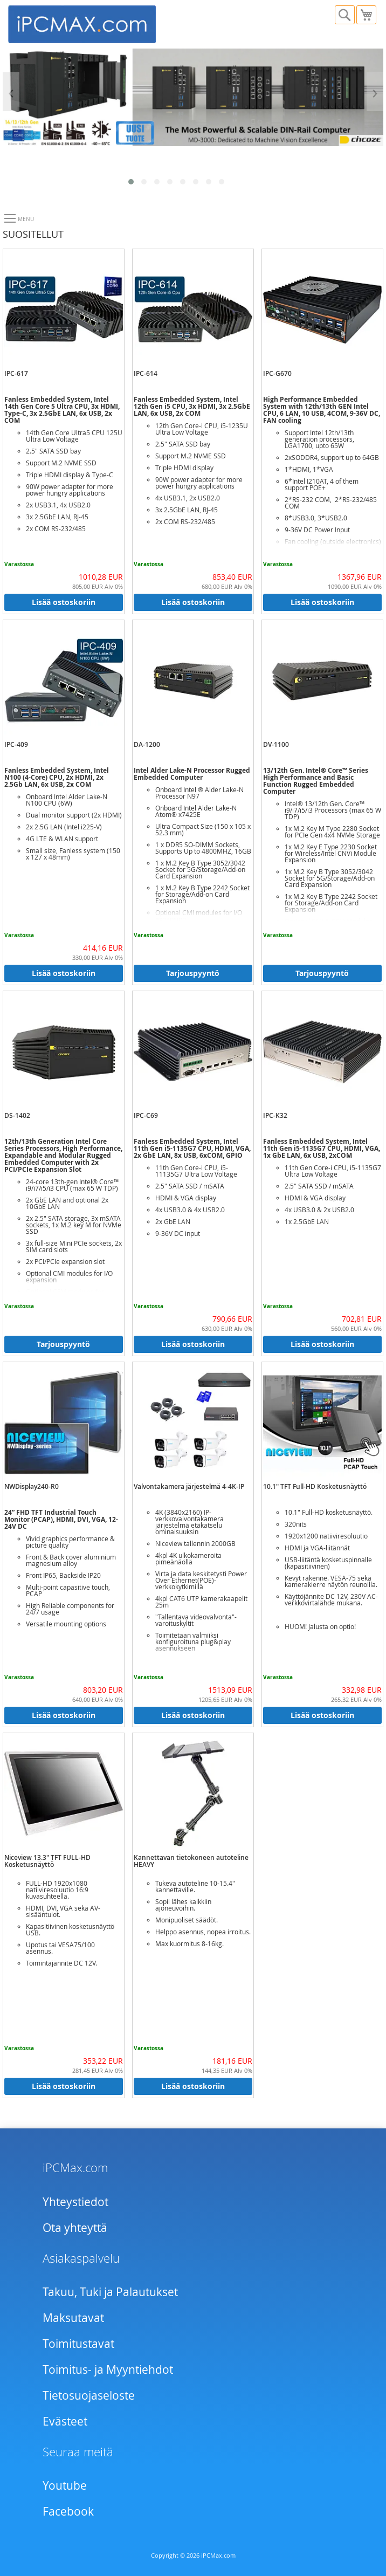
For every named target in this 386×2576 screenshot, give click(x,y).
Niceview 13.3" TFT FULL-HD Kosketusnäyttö (47, 1861)
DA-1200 (147, 744)
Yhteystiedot (75, 2201)
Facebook (68, 2511)
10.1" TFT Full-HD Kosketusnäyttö (315, 1486)
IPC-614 (145, 373)
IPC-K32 (275, 1115)
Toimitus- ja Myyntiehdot (108, 2369)
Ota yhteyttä (75, 2227)
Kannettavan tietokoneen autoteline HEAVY (191, 1861)
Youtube (65, 2485)
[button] (131, 181)
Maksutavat (73, 2317)
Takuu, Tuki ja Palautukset (110, 2291)
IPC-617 (16, 373)
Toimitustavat (78, 2343)
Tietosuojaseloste (89, 2395)
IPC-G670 (277, 373)
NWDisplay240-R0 (31, 1486)
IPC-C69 (146, 1115)
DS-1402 (17, 1115)
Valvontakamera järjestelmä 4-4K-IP (189, 1486)
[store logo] (100, 23)
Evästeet (65, 2421)
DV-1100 (276, 744)
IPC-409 (16, 744)
